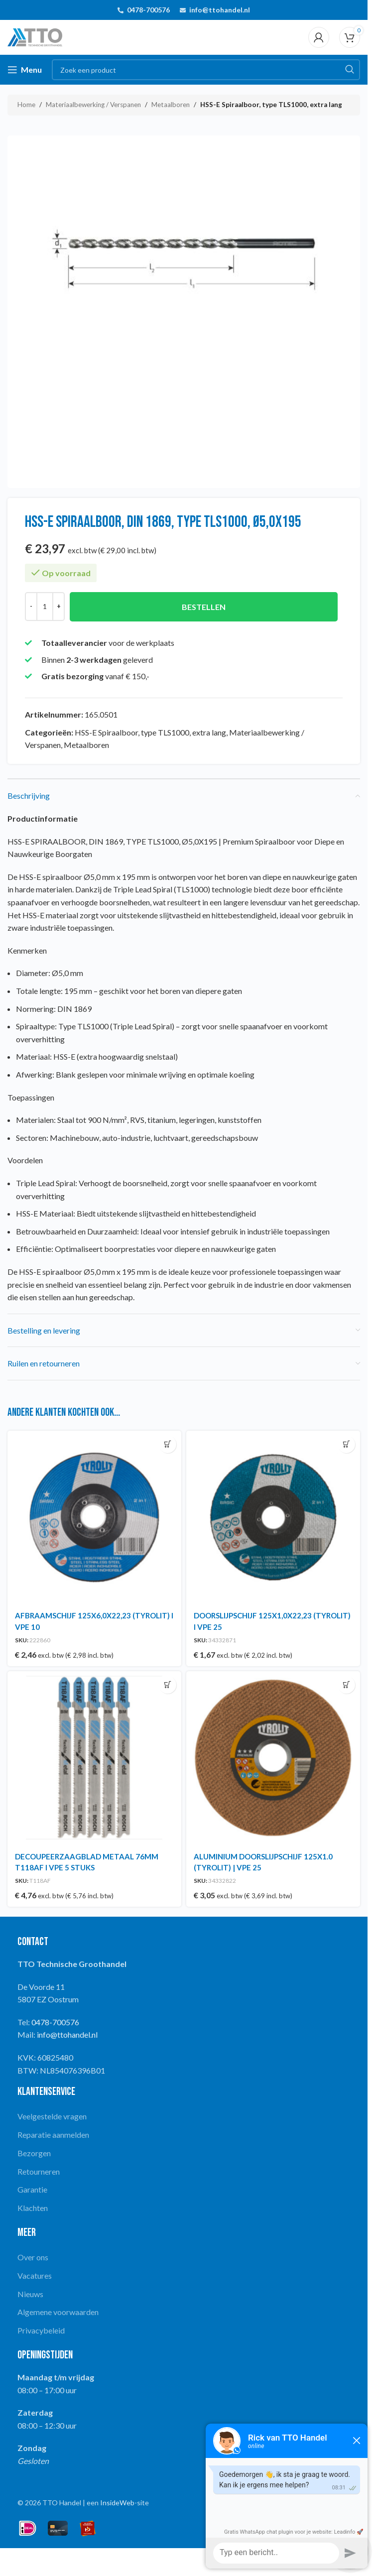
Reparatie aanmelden (53, 2134)
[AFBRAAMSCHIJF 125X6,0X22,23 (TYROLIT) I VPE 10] (94, 1517)
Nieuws (30, 2294)
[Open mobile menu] (24, 70)
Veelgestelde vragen (52, 2116)
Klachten (32, 2207)
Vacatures (34, 2275)
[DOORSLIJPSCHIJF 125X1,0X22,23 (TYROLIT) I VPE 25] (273, 1517)
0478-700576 (148, 9)
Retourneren (38, 2171)
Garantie (32, 2189)
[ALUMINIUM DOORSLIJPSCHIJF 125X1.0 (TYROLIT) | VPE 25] (273, 1758)
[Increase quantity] (58, 606)
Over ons (32, 2257)
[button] (167, 1444)
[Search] (206, 69)
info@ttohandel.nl (219, 9)
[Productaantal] (44, 606)
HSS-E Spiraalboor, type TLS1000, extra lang (271, 105)
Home (26, 105)
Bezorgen (34, 2153)
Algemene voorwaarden (58, 2312)
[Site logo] (34, 36)
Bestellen (204, 607)
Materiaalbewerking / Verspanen (93, 105)
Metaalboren (170, 105)
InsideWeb (117, 2502)
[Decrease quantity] (31, 606)
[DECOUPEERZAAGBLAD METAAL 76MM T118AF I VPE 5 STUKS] (94, 1758)
